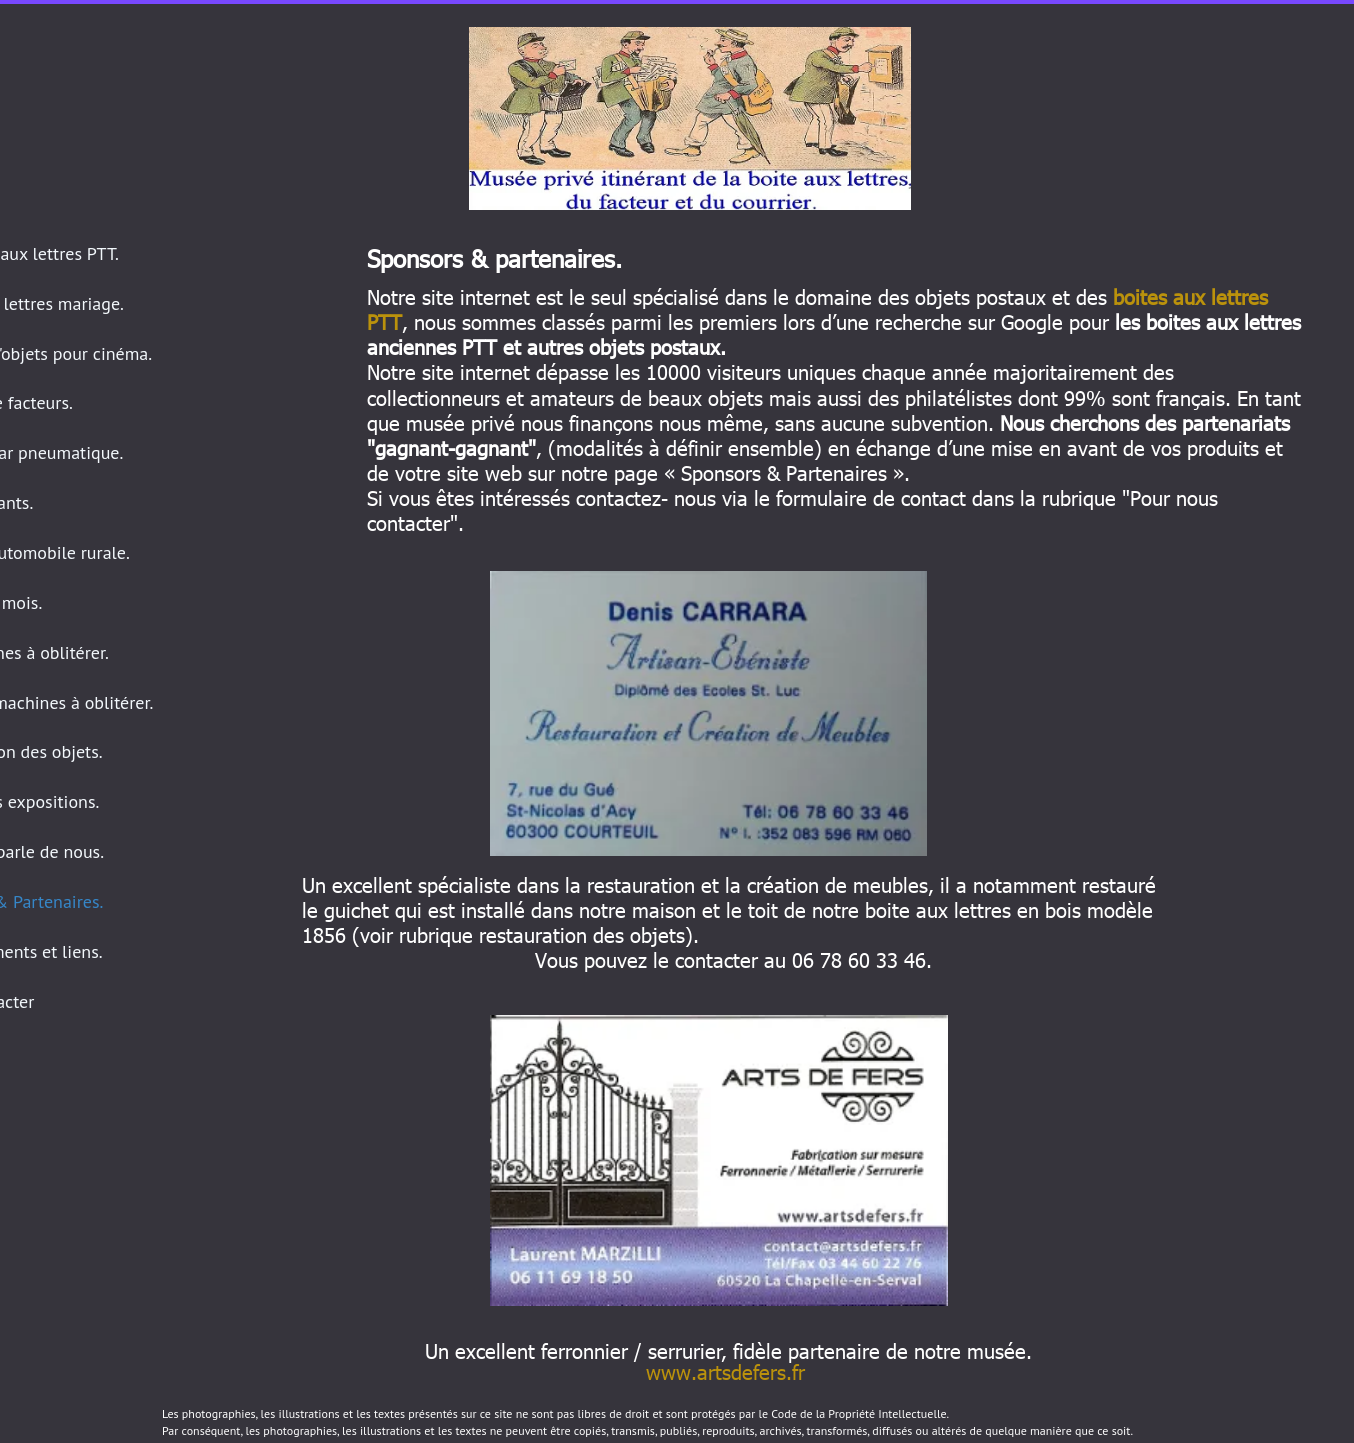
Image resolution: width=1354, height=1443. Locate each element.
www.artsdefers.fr (725, 1371)
